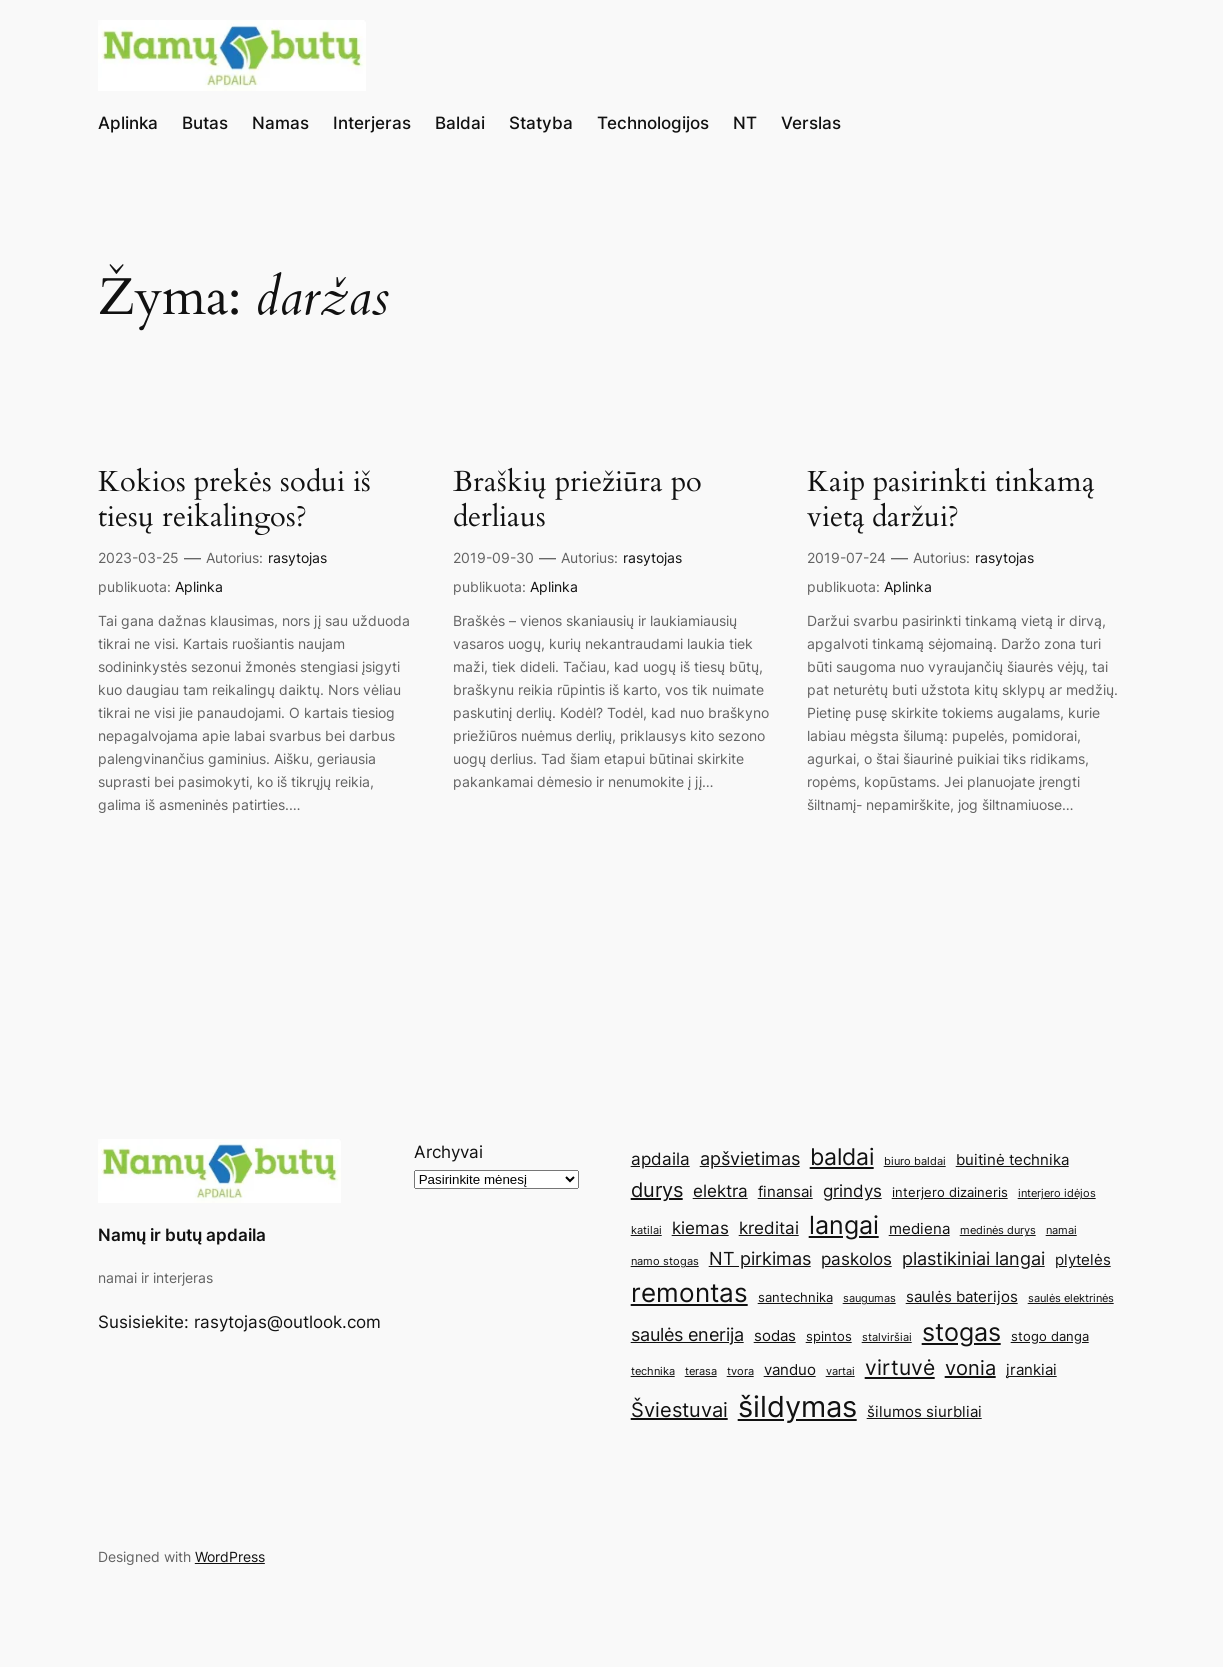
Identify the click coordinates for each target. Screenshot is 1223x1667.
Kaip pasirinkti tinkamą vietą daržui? (950, 500)
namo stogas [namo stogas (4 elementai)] (665, 1261)
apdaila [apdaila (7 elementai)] (660, 1159)
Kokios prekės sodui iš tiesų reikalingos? (234, 500)
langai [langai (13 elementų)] (844, 1225)
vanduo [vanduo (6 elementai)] (790, 1369)
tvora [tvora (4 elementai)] (740, 1371)
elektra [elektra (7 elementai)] (720, 1191)
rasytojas (297, 557)
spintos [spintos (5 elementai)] (829, 1336)
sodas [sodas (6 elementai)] (775, 1335)
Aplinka (199, 586)
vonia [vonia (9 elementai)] (970, 1368)
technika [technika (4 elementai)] (653, 1371)
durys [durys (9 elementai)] (657, 1190)
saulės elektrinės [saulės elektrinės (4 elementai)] (1071, 1298)
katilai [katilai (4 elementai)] (646, 1230)
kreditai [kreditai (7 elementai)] (769, 1228)
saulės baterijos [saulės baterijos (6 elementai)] (962, 1296)
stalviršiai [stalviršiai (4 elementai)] (887, 1337)
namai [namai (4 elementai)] (1061, 1230)
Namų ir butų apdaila (182, 1235)
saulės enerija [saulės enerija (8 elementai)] (687, 1334)
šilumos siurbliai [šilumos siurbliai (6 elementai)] (924, 1411)
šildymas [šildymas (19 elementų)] (797, 1406)
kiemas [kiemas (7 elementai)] (700, 1228)
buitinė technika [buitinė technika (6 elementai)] (1012, 1159)
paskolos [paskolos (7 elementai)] (856, 1259)
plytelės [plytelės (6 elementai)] (1083, 1259)
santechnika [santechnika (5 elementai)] (795, 1297)
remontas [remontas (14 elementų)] (689, 1292)
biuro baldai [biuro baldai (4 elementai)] (915, 1161)
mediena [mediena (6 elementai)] (919, 1228)
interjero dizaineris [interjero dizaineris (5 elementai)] (950, 1192)
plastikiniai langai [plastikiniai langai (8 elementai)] (973, 1258)
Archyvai (448, 1152)
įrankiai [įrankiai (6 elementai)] (1031, 1369)
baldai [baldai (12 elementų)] (842, 1156)
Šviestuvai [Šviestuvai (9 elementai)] (679, 1410)
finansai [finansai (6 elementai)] (785, 1191)
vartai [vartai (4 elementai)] (840, 1371)
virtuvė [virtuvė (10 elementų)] (900, 1367)
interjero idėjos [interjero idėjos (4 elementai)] (1057, 1193)
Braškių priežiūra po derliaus (577, 500)
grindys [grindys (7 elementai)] (852, 1191)
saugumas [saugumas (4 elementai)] (869, 1298)
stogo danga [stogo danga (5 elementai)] (1050, 1336)
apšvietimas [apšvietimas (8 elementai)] (750, 1158)
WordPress (230, 1556)
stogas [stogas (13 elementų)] (961, 1332)
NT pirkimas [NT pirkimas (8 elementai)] (760, 1258)
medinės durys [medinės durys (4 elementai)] (998, 1230)
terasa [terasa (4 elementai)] (701, 1371)
